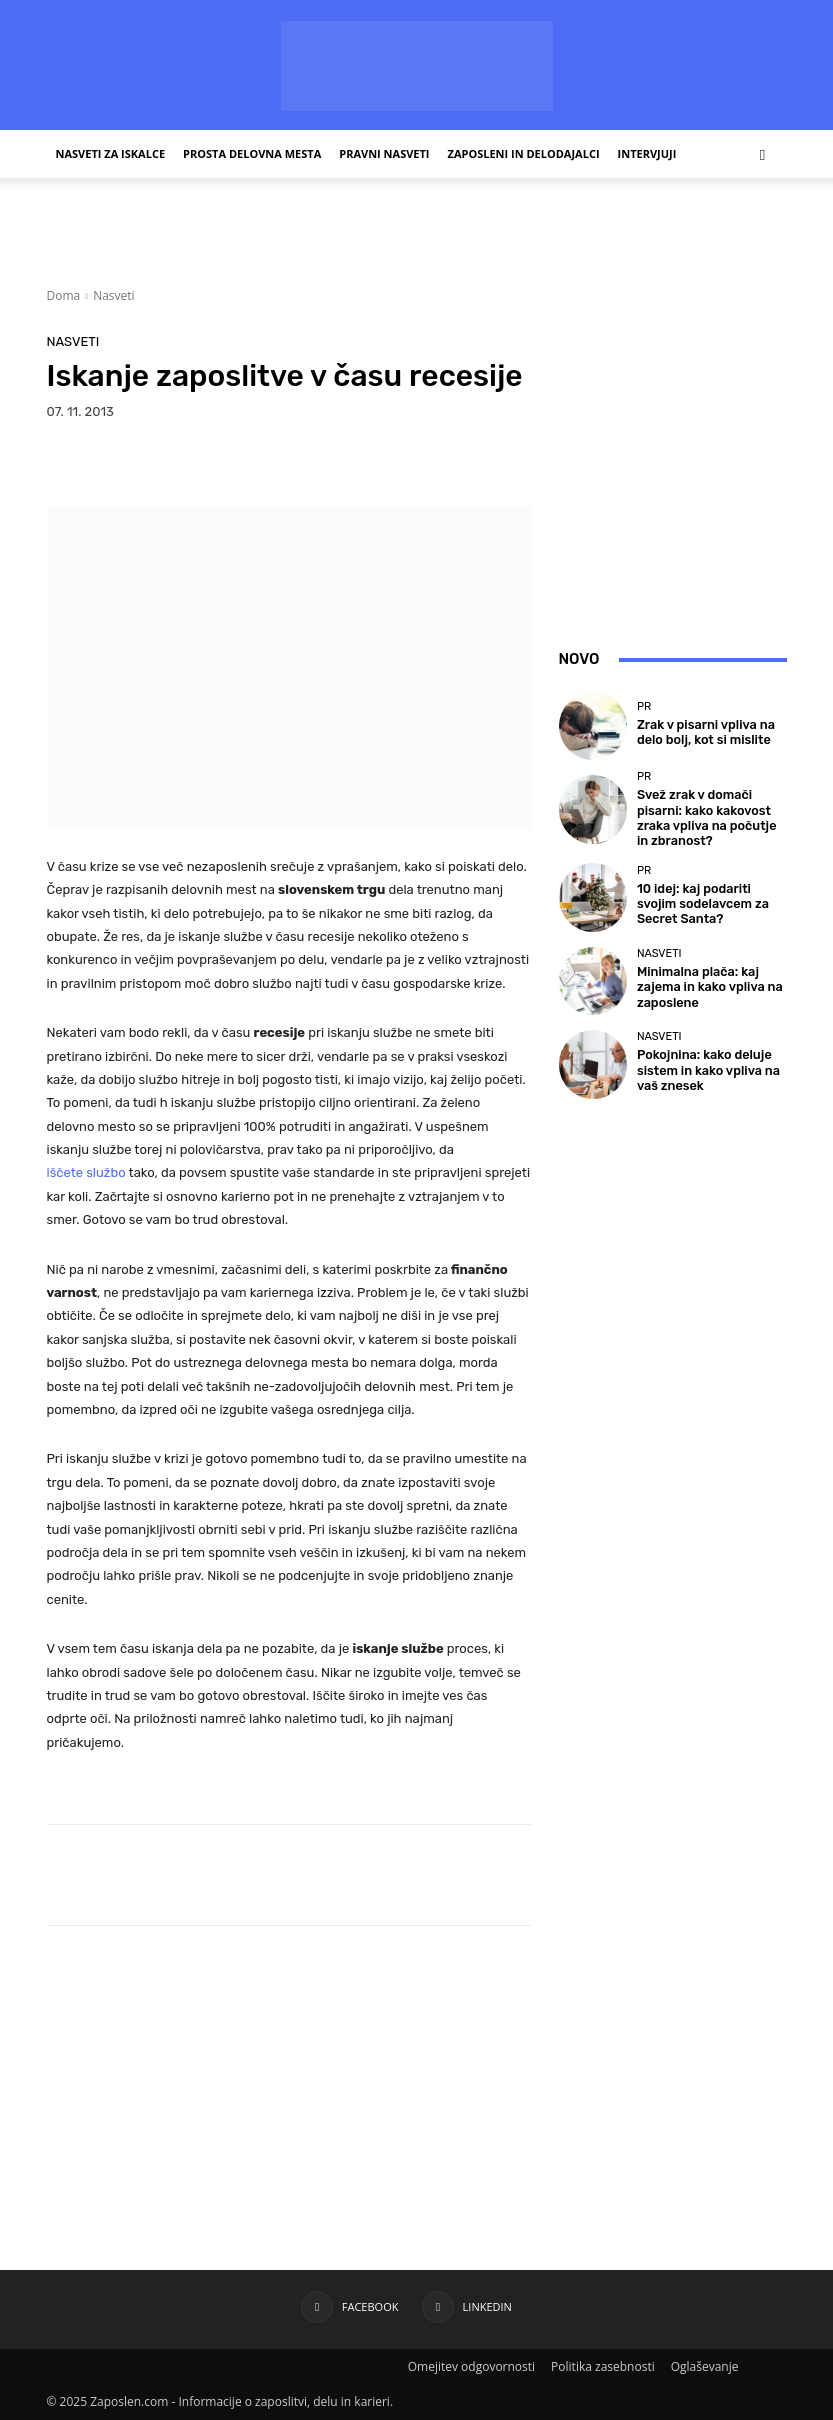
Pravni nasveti (384, 153)
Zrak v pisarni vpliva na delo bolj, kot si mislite (709, 732)
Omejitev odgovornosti (471, 2366)
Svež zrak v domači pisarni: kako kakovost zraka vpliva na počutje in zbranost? (708, 815)
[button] (763, 154)
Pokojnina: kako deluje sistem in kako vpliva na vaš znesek (709, 1065)
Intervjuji (647, 153)
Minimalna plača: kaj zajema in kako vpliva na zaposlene (710, 982)
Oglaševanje (705, 2366)
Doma (64, 295)
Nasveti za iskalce (111, 153)
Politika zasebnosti (603, 2366)
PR (644, 708)
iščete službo (86, 1172)
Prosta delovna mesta (252, 153)
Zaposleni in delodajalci (524, 153)
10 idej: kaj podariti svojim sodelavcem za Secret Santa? (705, 898)
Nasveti (113, 295)
